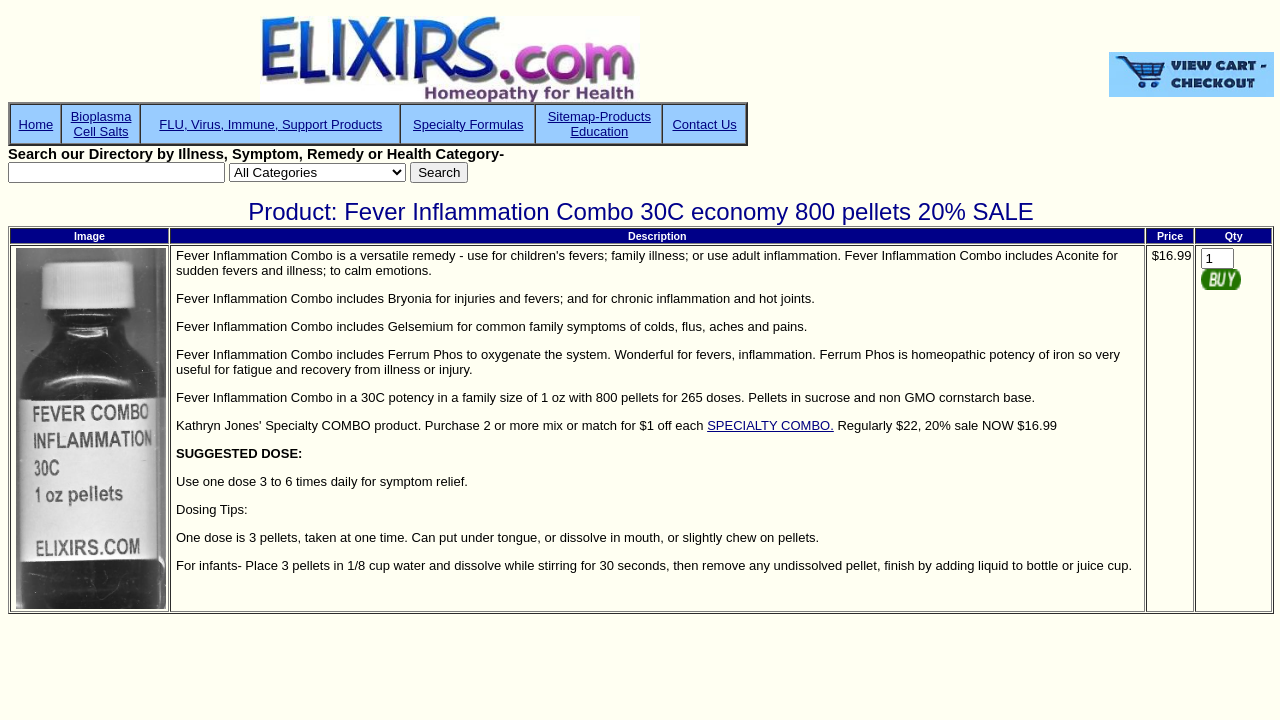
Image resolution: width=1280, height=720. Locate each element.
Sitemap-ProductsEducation (599, 124)
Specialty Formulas (468, 124)
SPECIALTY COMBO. (770, 425)
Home (36, 124)
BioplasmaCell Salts (101, 124)
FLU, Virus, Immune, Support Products (270, 124)
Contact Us (704, 124)
